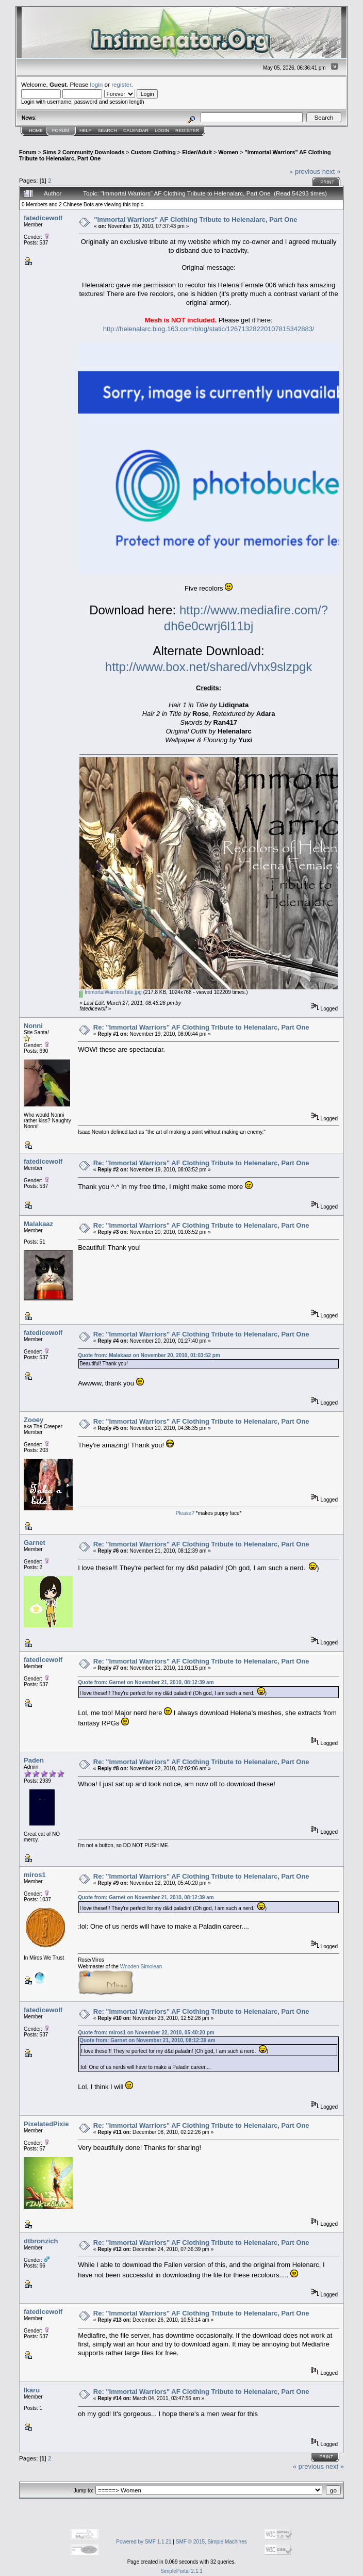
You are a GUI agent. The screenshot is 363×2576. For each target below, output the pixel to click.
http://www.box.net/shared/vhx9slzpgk (208, 667)
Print (327, 182)
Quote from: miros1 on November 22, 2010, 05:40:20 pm (146, 2032)
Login (162, 130)
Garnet (34, 1542)
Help (85, 130)
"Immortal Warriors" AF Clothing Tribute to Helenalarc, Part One (195, 219)
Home (36, 130)
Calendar (135, 130)
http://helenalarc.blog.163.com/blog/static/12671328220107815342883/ (209, 329)
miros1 (35, 1875)
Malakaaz (38, 1224)
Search (108, 130)
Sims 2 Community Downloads (83, 152)
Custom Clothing (153, 152)
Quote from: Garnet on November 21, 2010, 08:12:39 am (145, 1682)
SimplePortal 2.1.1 (181, 2571)
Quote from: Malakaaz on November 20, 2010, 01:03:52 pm (149, 1355)
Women (228, 152)
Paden (34, 1760)
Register (187, 130)
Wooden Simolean (141, 1966)
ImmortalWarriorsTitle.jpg (110, 992)
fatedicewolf (43, 218)
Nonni (33, 1026)
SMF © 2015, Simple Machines (211, 2542)
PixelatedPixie (46, 2124)
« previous (304, 171)
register (121, 84)
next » (331, 171)
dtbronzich (41, 2241)
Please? (185, 1513)
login (96, 84)
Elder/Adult (197, 152)
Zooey (33, 1420)
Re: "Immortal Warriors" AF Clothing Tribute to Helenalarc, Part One (201, 1027)
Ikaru (32, 2390)
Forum (60, 130)
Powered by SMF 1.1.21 (143, 2542)
